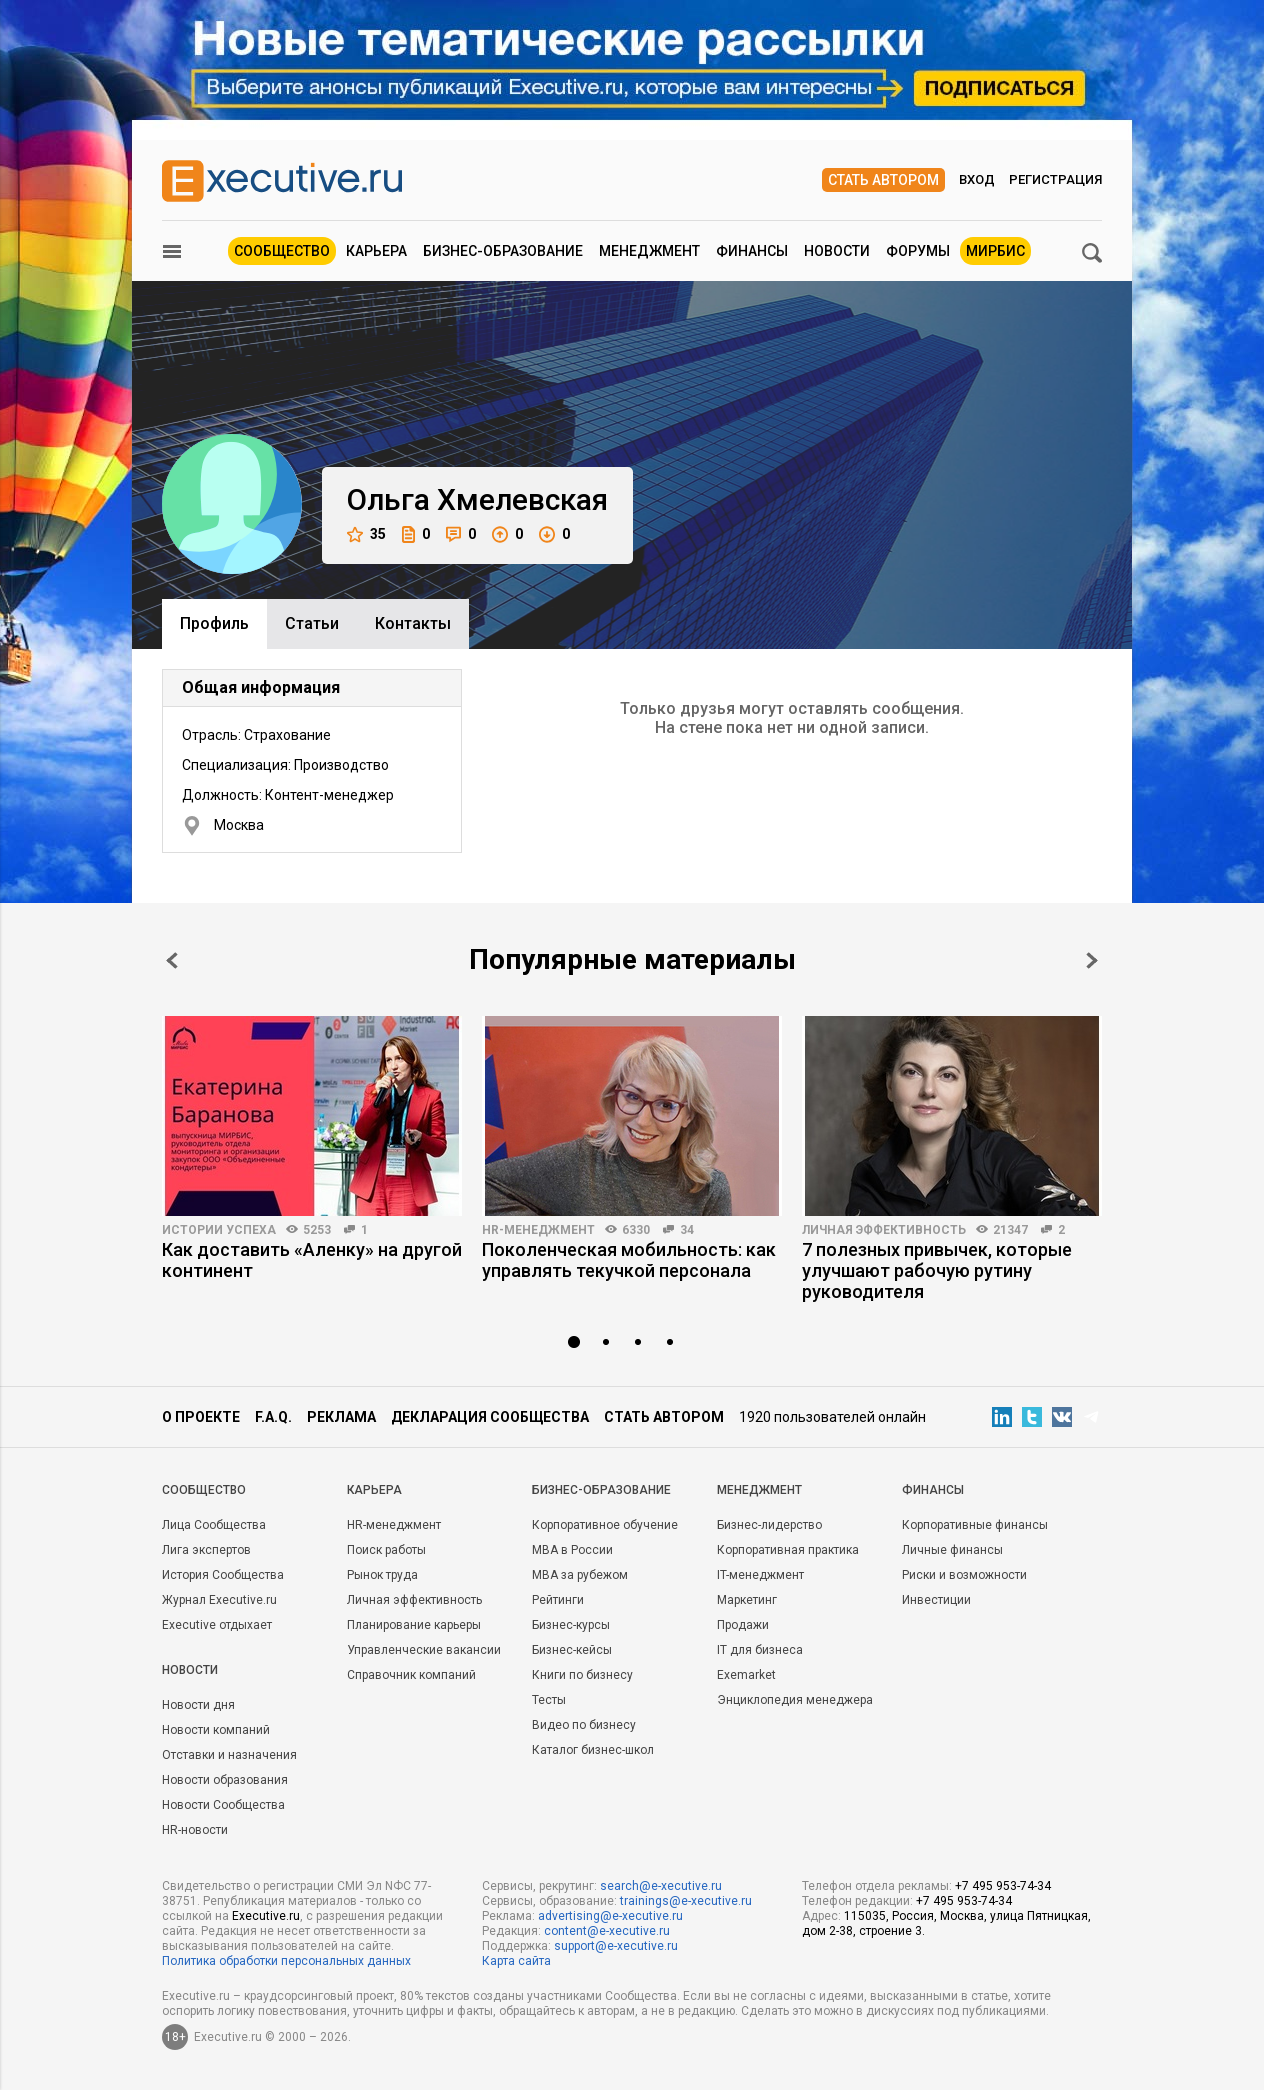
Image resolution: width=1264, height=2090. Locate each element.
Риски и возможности (964, 1575)
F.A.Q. (273, 1417)
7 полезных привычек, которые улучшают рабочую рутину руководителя (937, 1270)
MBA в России (572, 1550)
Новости (837, 251)
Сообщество (282, 251)
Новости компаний (216, 1730)
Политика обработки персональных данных (286, 1961)
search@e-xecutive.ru (661, 1886)
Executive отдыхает (217, 1625)
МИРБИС (995, 251)
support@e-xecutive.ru (616, 1946)
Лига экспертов (206, 1550)
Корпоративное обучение (605, 1525)
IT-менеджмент (760, 1575)
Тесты (549, 1700)
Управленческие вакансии (424, 1650)
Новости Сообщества (223, 1805)
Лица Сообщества (214, 1525)
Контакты (413, 623)
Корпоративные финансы (975, 1525)
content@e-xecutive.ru (607, 1931)
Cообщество (204, 1490)
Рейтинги (558, 1600)
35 (366, 534)
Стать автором (883, 180)
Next (1092, 960)
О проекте (201, 1417)
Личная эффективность (884, 1230)
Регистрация (1055, 179)
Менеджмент (649, 251)
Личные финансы (952, 1550)
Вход (977, 179)
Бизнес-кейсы (572, 1650)
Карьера (376, 251)
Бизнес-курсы (571, 1625)
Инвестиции (936, 1600)
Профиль (214, 623)
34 (687, 1230)
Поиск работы (386, 1550)
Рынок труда (382, 1575)
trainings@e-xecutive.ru (686, 1901)
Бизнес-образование (503, 251)
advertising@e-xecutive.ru (610, 1916)
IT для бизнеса (760, 1650)
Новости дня (198, 1705)
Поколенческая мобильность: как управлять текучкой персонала (629, 1260)
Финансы (752, 251)
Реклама (341, 1417)
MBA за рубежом (580, 1575)
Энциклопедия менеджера (795, 1700)
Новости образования (225, 1780)
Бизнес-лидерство (769, 1525)
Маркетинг (747, 1600)
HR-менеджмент (538, 1230)
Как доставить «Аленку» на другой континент (312, 1260)
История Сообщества (223, 1575)
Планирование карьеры (414, 1625)
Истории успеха (219, 1230)
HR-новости (195, 1830)
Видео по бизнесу (584, 1725)
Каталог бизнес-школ (593, 1750)
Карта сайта (516, 1961)
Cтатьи (312, 623)
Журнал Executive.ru (219, 1600)
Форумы (918, 251)
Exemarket (746, 1675)
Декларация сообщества (490, 1417)
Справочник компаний (411, 1675)
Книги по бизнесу (582, 1675)
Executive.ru (266, 1916)
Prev (172, 960)
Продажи (743, 1625)
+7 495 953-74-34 (1003, 1886)
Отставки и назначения (229, 1755)
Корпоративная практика (788, 1550)
